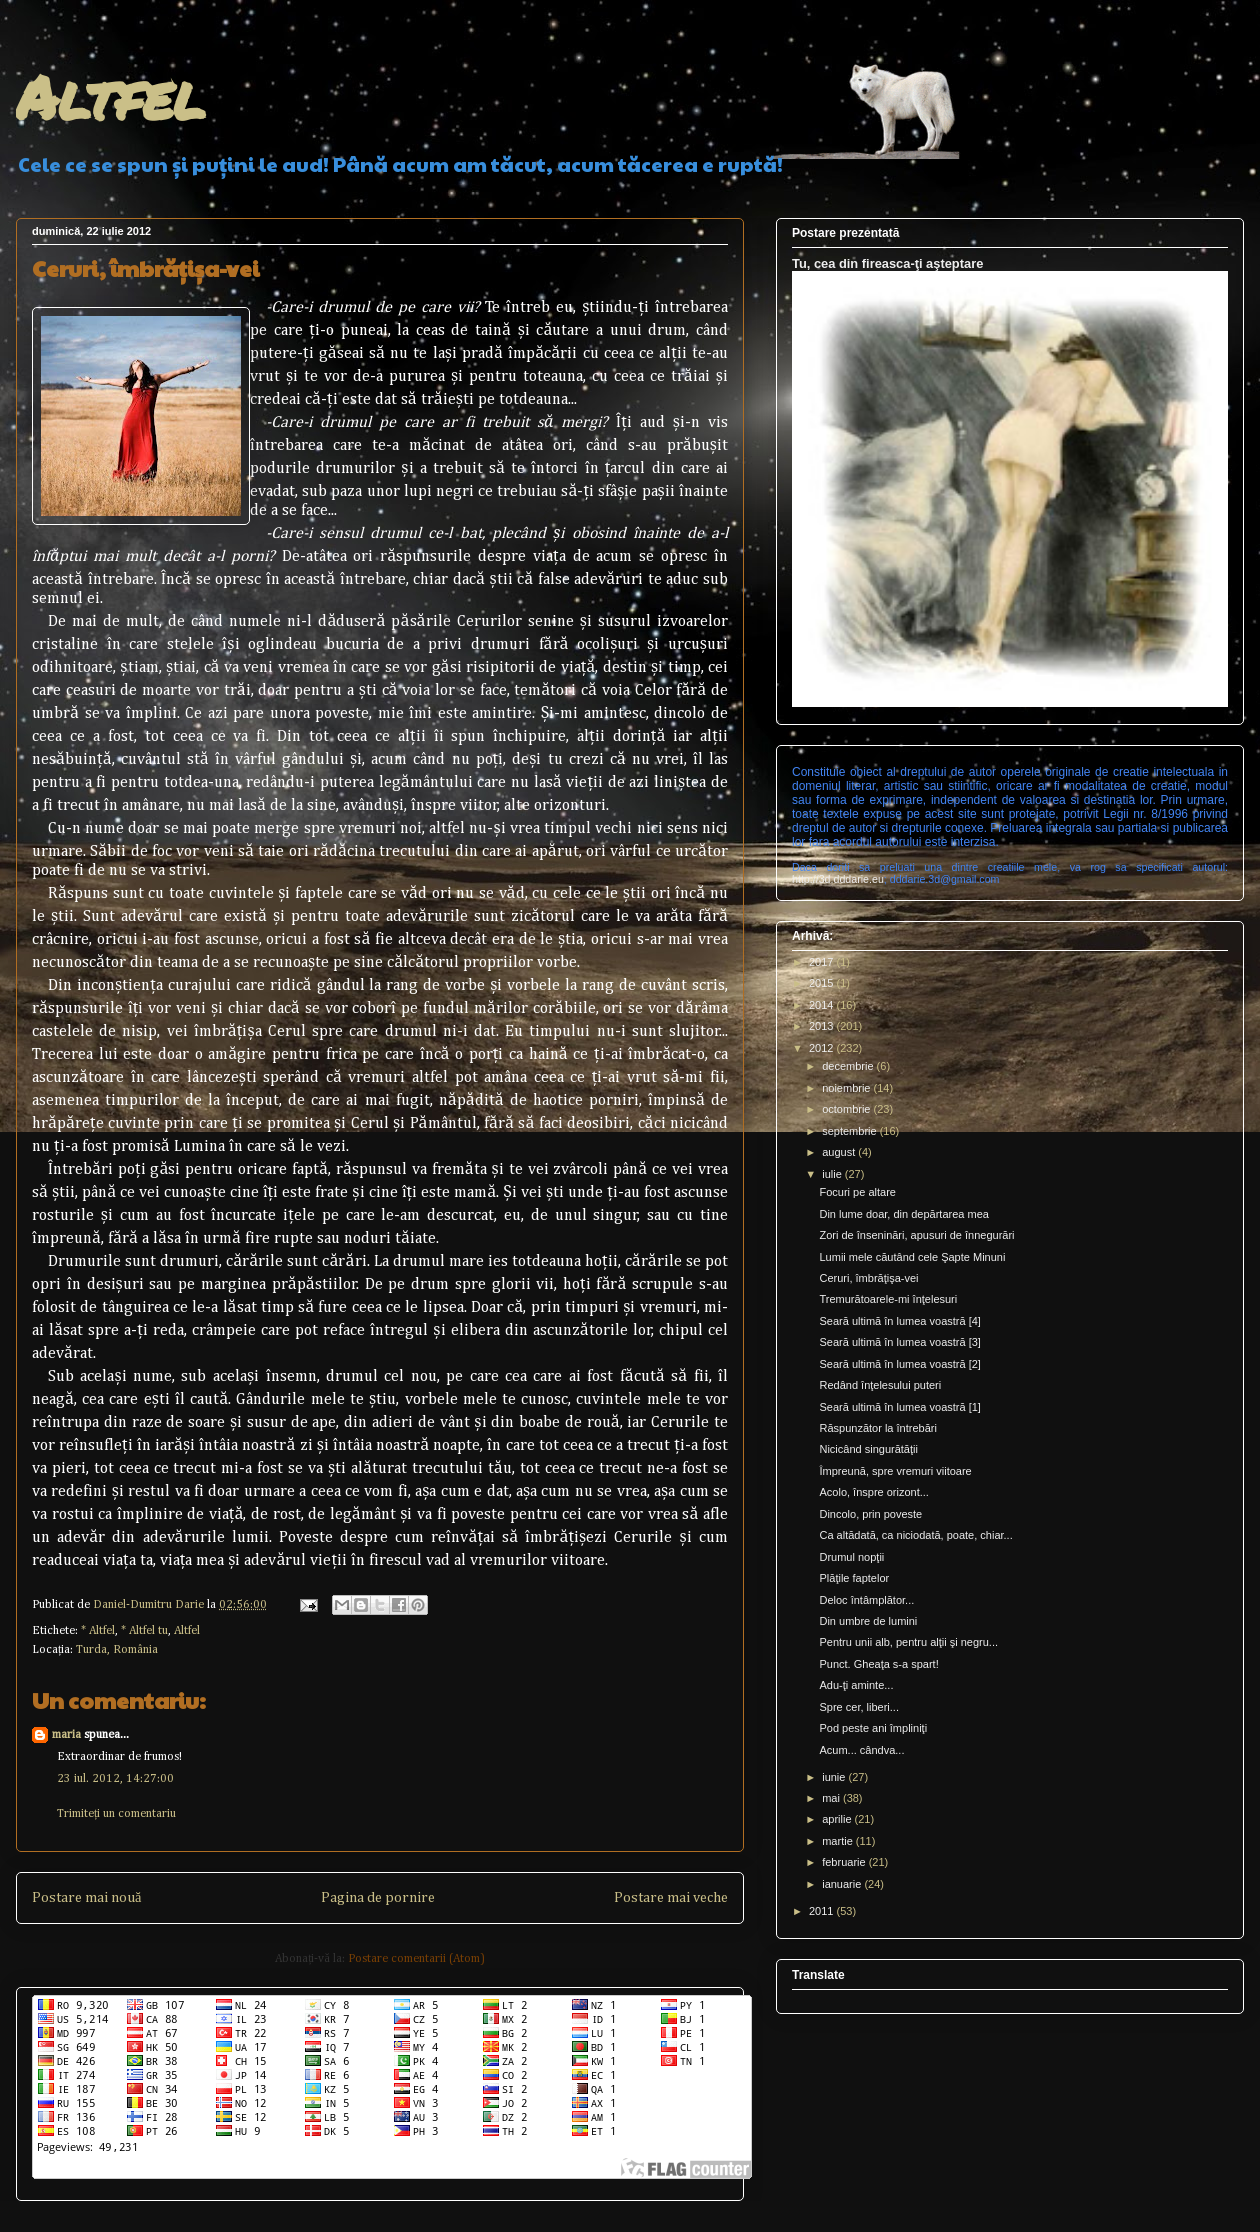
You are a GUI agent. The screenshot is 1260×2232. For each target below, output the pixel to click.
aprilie (838, 1819)
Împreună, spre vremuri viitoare (895, 1471)
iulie (833, 1174)
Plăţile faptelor (854, 1578)
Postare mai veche (671, 1898)
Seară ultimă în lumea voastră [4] (899, 1321)
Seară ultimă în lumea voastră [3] (899, 1342)
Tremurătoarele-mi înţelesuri (888, 1299)
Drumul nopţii (851, 1557)
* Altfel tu (144, 1631)
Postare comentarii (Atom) (416, 1959)
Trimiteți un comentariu (116, 1814)
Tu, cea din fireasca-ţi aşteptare (887, 263)
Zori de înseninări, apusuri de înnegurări (916, 1235)
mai (832, 1798)
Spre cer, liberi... (858, 1707)
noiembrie (847, 1088)
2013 (823, 1026)
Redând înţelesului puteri (880, 1385)
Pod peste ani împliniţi (873, 1728)
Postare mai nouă (86, 1898)
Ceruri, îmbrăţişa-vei (868, 1278)
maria (66, 1735)
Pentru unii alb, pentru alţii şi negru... (908, 1642)
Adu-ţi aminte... (856, 1685)
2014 (823, 1005)
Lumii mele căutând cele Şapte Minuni (912, 1257)
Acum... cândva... (861, 1750)
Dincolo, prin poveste (870, 1514)
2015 (823, 983)
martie (839, 1841)
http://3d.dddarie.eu (838, 879)
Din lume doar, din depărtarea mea (903, 1214)
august (840, 1152)
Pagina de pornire (378, 1898)
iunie (835, 1777)
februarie (845, 1862)
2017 (823, 962)
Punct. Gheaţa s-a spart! (878, 1664)
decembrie (849, 1066)
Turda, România (117, 1650)
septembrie (850, 1131)
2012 (823, 1048)
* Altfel (98, 1631)
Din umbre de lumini (868, 1621)
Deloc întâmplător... (866, 1600)
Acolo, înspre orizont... (873, 1492)
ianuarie (843, 1884)
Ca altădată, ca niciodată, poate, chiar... (915, 1535)
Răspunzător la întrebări (877, 1428)
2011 (823, 1911)
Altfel (110, 96)
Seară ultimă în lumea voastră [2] (899, 1364)
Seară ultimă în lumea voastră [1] (899, 1407)
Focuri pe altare (857, 1192)
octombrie (847, 1109)
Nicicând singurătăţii (868, 1449)
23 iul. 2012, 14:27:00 (115, 1779)
